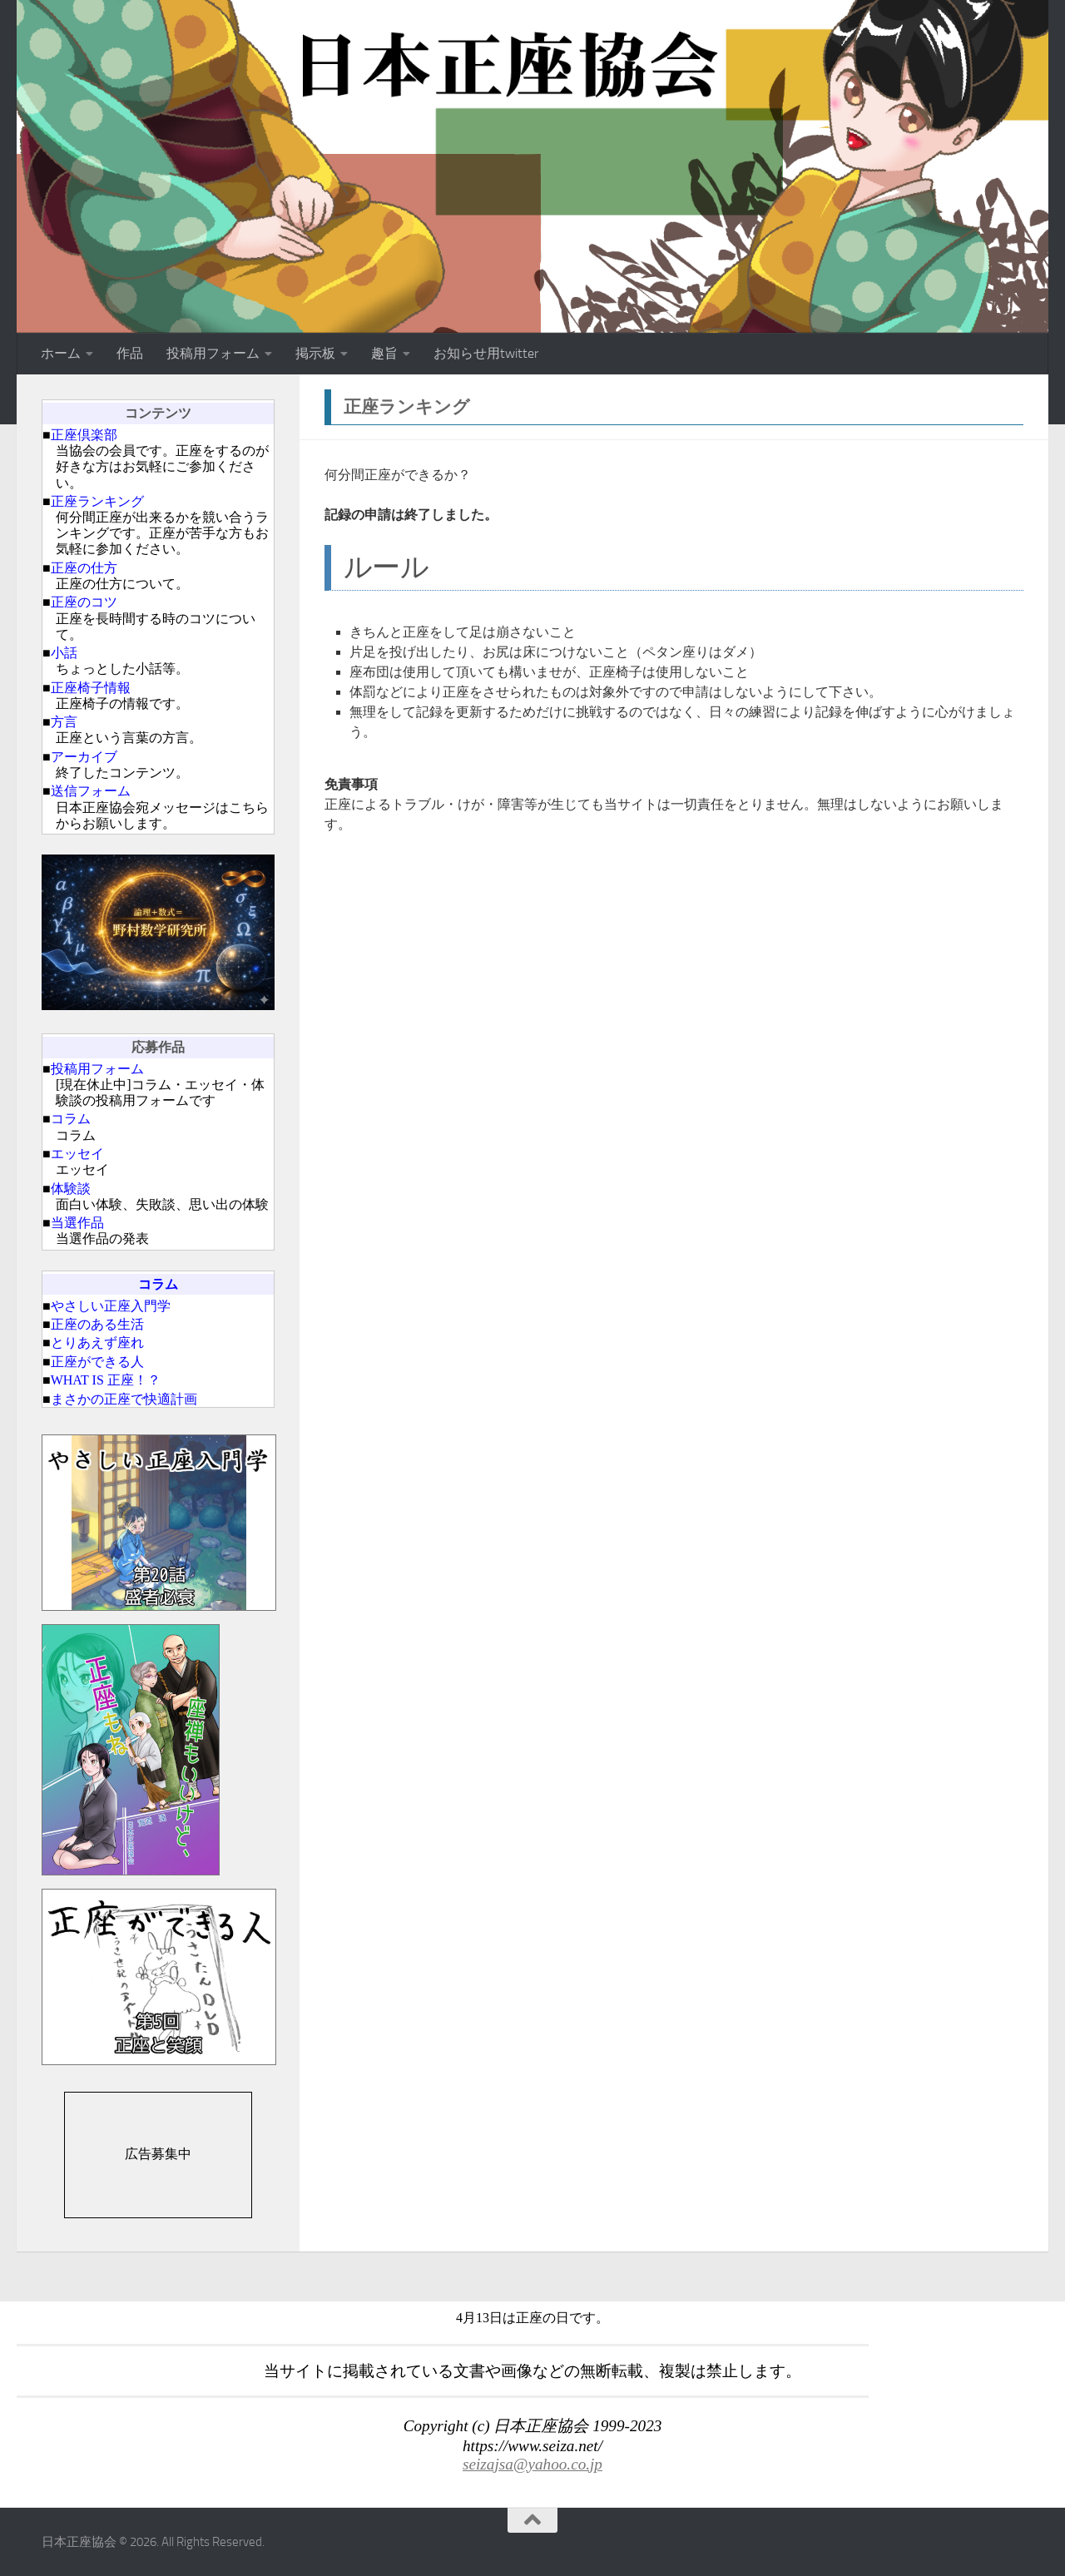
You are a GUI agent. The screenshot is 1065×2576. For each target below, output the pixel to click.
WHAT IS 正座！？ (106, 1380)
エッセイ (77, 1154)
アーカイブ (84, 757)
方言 (64, 722)
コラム (71, 1119)
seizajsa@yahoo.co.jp (532, 2464)
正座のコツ (84, 602)
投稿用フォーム (213, 353)
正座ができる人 (97, 1362)
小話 (64, 653)
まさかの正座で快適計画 (124, 1399)
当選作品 (77, 1223)
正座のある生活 (97, 1324)
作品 (129, 353)
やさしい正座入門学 (111, 1306)
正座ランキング (97, 501)
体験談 (71, 1188)
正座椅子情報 (91, 688)
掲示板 (315, 353)
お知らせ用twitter (485, 353)
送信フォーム (91, 791)
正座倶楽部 (84, 435)
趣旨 (384, 353)
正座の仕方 (84, 568)
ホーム (61, 353)
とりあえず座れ (97, 1342)
